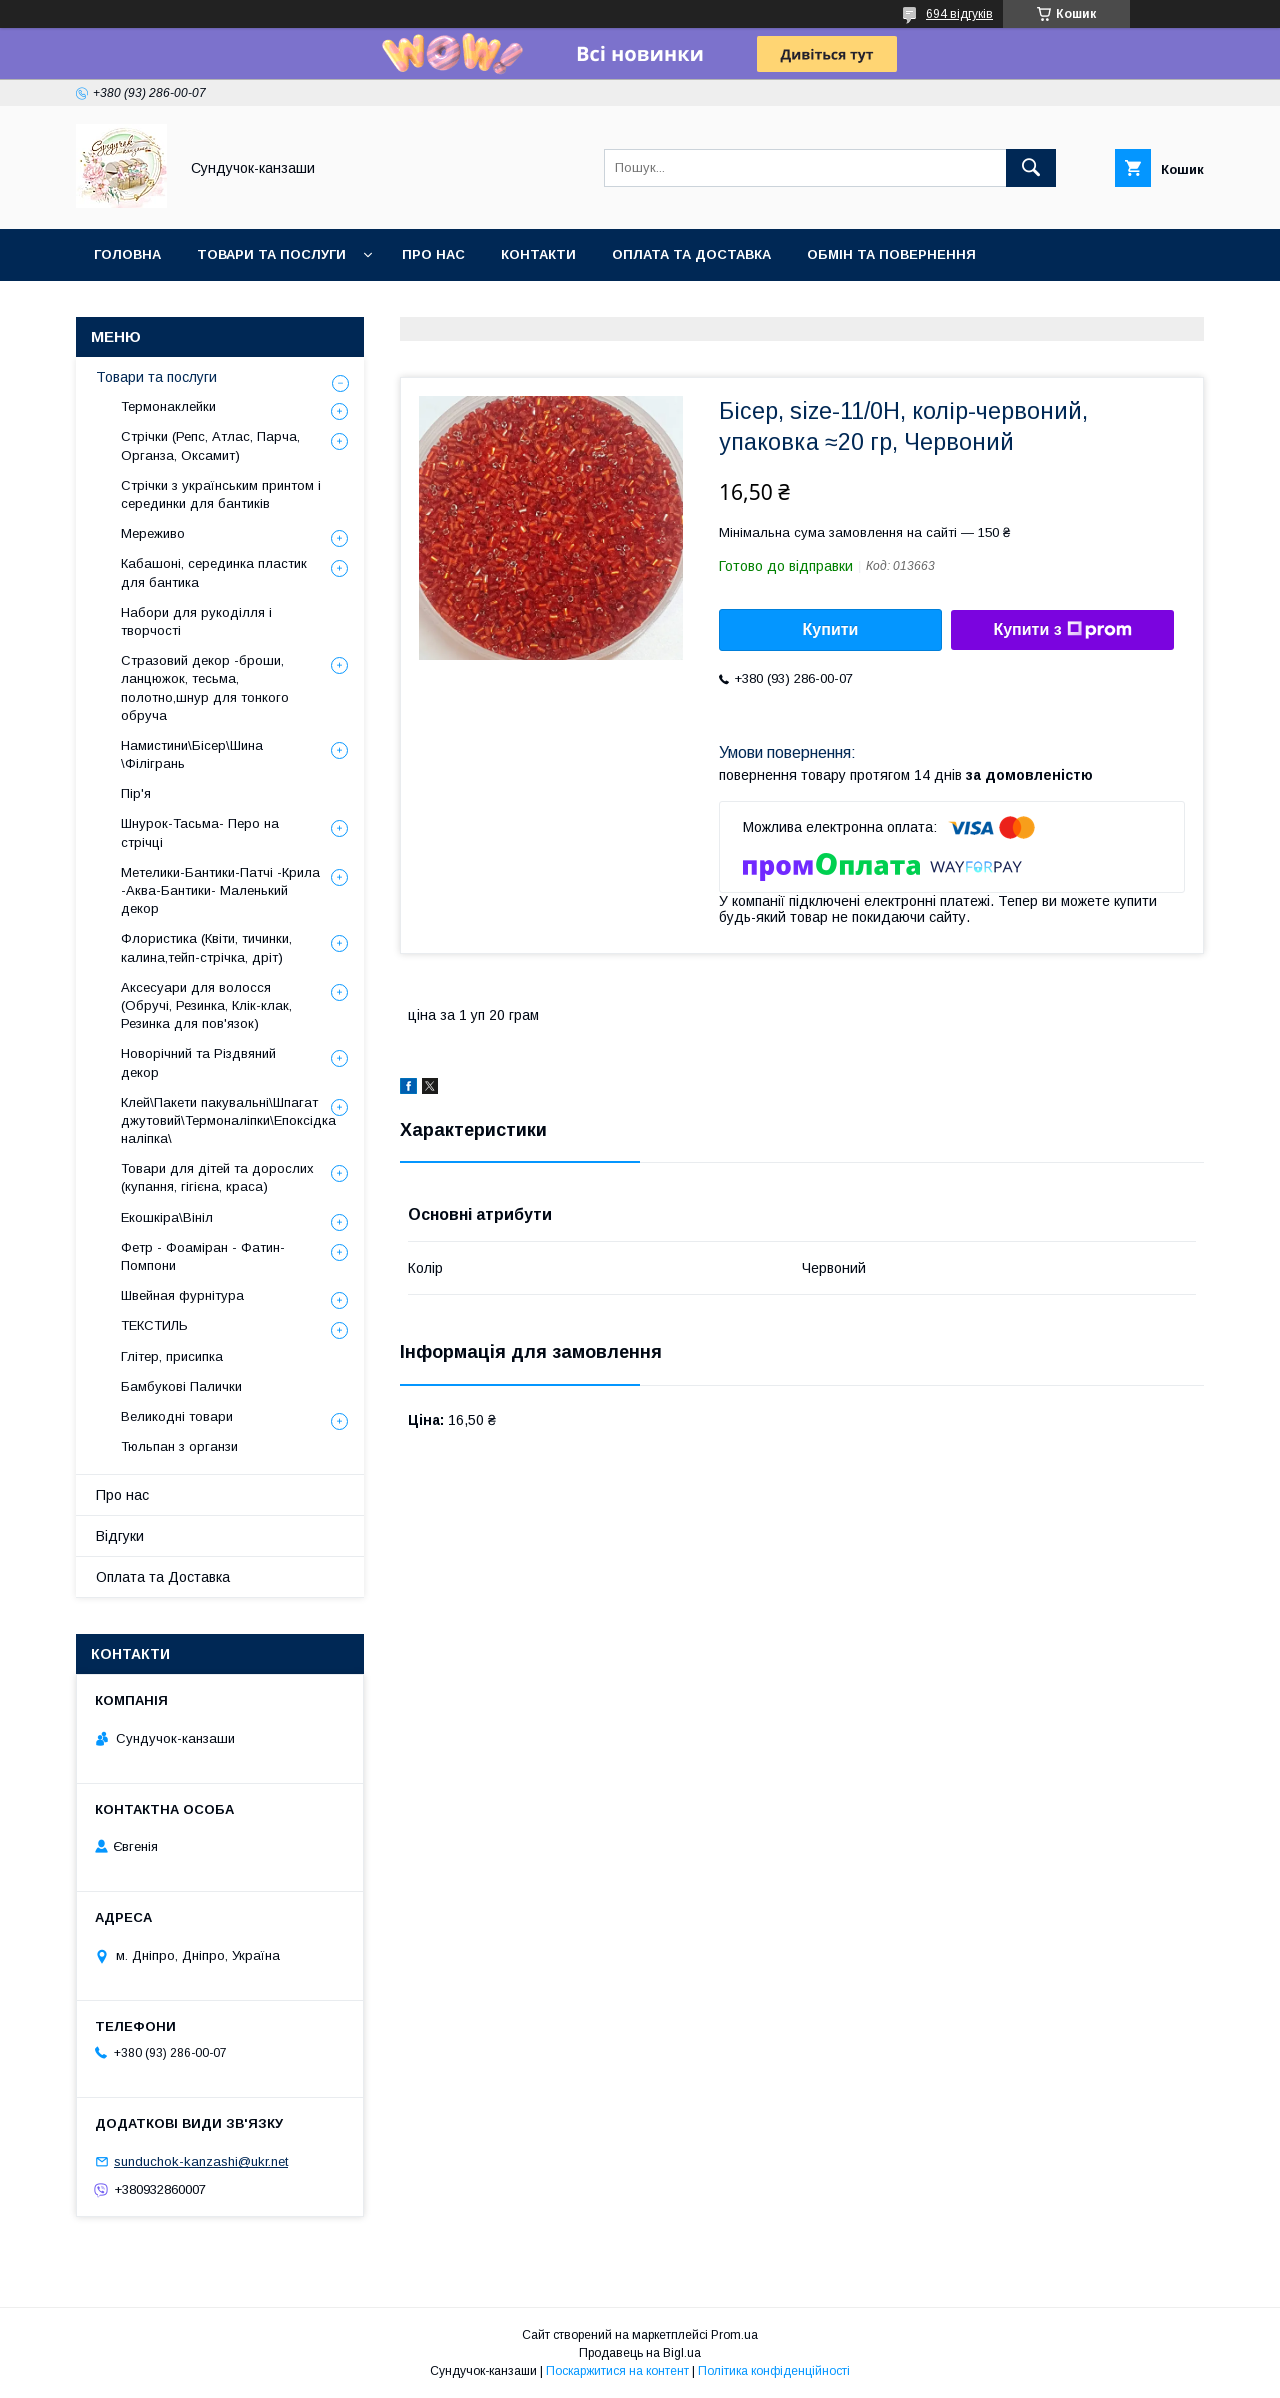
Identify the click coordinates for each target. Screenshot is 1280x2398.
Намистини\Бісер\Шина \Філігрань (192, 754)
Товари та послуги (271, 254)
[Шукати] (1031, 168)
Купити (831, 629)
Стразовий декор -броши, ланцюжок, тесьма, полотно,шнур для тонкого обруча (205, 688)
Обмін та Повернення (891, 254)
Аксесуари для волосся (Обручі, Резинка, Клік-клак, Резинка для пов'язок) (206, 1005)
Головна (127, 254)
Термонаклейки (168, 406)
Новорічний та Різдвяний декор (198, 1062)
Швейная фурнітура (182, 1295)
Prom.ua (734, 2335)
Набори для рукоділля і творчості (196, 621)
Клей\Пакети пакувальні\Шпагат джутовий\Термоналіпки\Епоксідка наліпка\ (228, 1120)
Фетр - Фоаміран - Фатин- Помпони (203, 1256)
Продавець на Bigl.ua (640, 2353)
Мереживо (153, 533)
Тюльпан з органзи (179, 1446)
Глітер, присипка (172, 1356)
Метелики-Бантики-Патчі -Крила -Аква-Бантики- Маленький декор (220, 890)
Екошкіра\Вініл (167, 1217)
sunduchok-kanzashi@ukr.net (201, 2161)
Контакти (538, 254)
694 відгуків (959, 14)
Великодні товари (177, 1416)
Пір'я (136, 793)
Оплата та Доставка (691, 254)
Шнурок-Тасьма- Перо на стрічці (200, 832)
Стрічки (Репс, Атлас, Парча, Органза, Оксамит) (210, 445)
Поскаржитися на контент (617, 2371)
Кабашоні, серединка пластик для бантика (214, 572)
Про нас (433, 254)
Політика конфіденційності (774, 2371)
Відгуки (120, 1536)
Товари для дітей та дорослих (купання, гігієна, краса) (217, 1177)
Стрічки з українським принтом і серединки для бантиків (221, 494)
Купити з (1062, 630)
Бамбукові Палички (181, 1386)
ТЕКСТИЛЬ (154, 1325)
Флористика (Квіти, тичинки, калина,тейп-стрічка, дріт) (206, 947)
